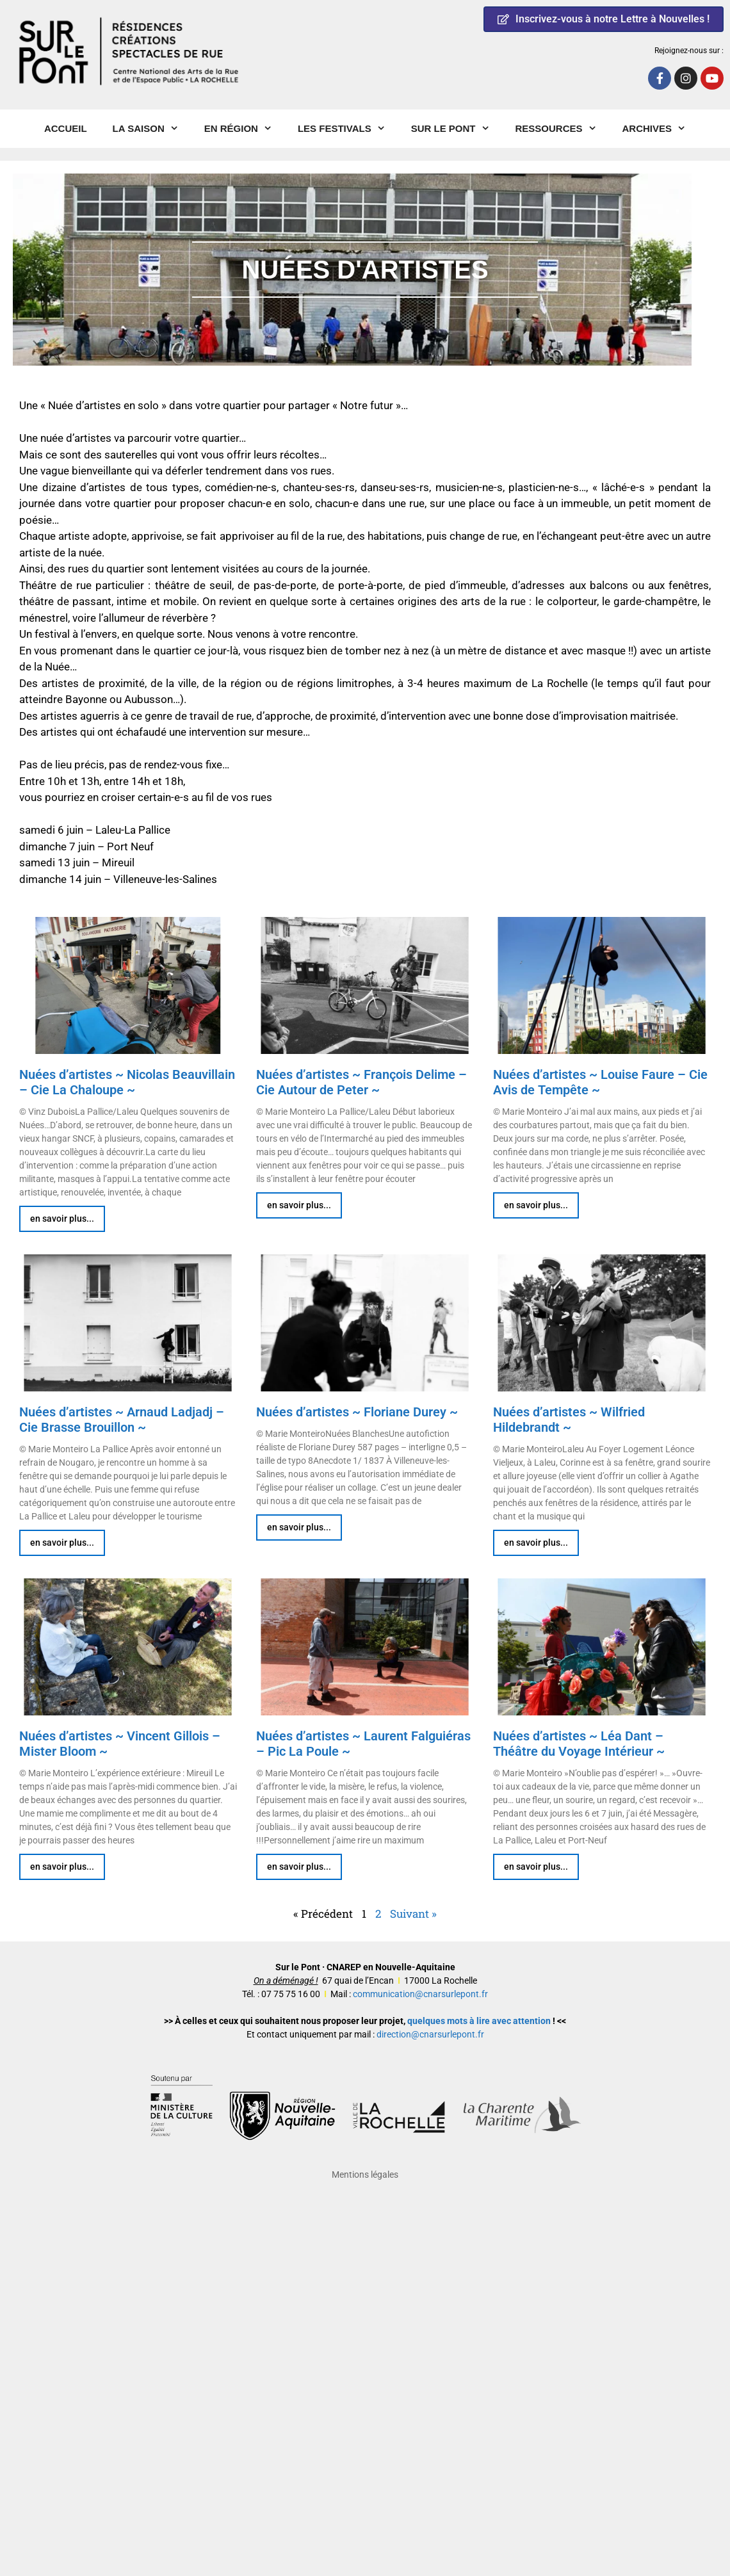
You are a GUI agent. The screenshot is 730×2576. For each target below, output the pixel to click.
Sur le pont (457, 128)
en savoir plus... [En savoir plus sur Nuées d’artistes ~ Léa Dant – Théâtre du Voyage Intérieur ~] (536, 1866)
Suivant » (413, 1913)
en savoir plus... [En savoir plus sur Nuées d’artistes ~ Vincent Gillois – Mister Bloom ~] (62, 1866)
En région (244, 128)
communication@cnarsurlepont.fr (420, 1994)
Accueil (65, 128)
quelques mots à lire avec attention (479, 2021)
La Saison (152, 128)
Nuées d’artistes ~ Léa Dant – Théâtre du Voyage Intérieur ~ (579, 1743)
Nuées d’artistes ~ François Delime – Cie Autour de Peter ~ (361, 1082)
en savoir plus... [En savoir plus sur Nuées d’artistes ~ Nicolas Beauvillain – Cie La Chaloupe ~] (62, 1218)
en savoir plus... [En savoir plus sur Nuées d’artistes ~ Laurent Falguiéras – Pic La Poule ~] (299, 1866)
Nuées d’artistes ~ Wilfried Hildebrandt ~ (569, 1419)
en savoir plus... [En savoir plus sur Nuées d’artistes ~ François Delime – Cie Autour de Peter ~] (299, 1205)
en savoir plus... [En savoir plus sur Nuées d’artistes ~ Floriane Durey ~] (299, 1527)
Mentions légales (365, 2174)
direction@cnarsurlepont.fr (430, 2034)
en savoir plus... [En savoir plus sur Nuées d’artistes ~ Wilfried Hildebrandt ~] (536, 1542)
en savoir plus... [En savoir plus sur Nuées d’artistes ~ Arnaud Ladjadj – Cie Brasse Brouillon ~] (62, 1542)
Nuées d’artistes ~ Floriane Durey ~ (357, 1412)
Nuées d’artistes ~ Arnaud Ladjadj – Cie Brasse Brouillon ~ (121, 1419)
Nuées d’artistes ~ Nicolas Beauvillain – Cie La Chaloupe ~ (127, 1082)
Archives (660, 128)
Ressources (562, 128)
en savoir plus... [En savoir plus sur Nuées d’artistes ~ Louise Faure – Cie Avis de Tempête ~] (536, 1205)
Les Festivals (348, 128)
